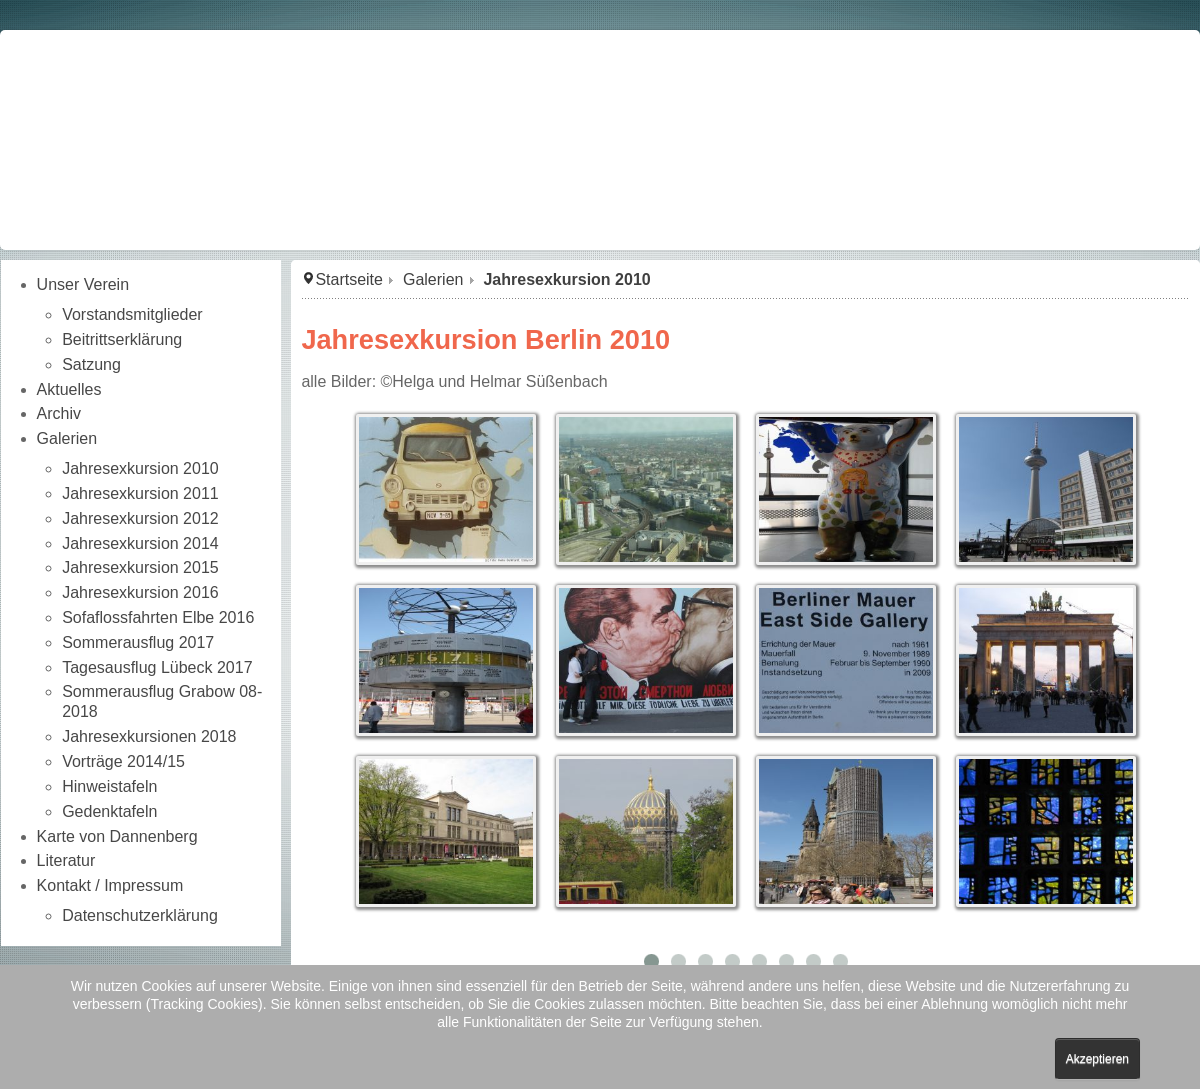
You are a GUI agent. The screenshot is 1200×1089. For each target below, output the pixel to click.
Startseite (349, 279)
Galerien (433, 279)
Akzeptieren (1097, 1059)
